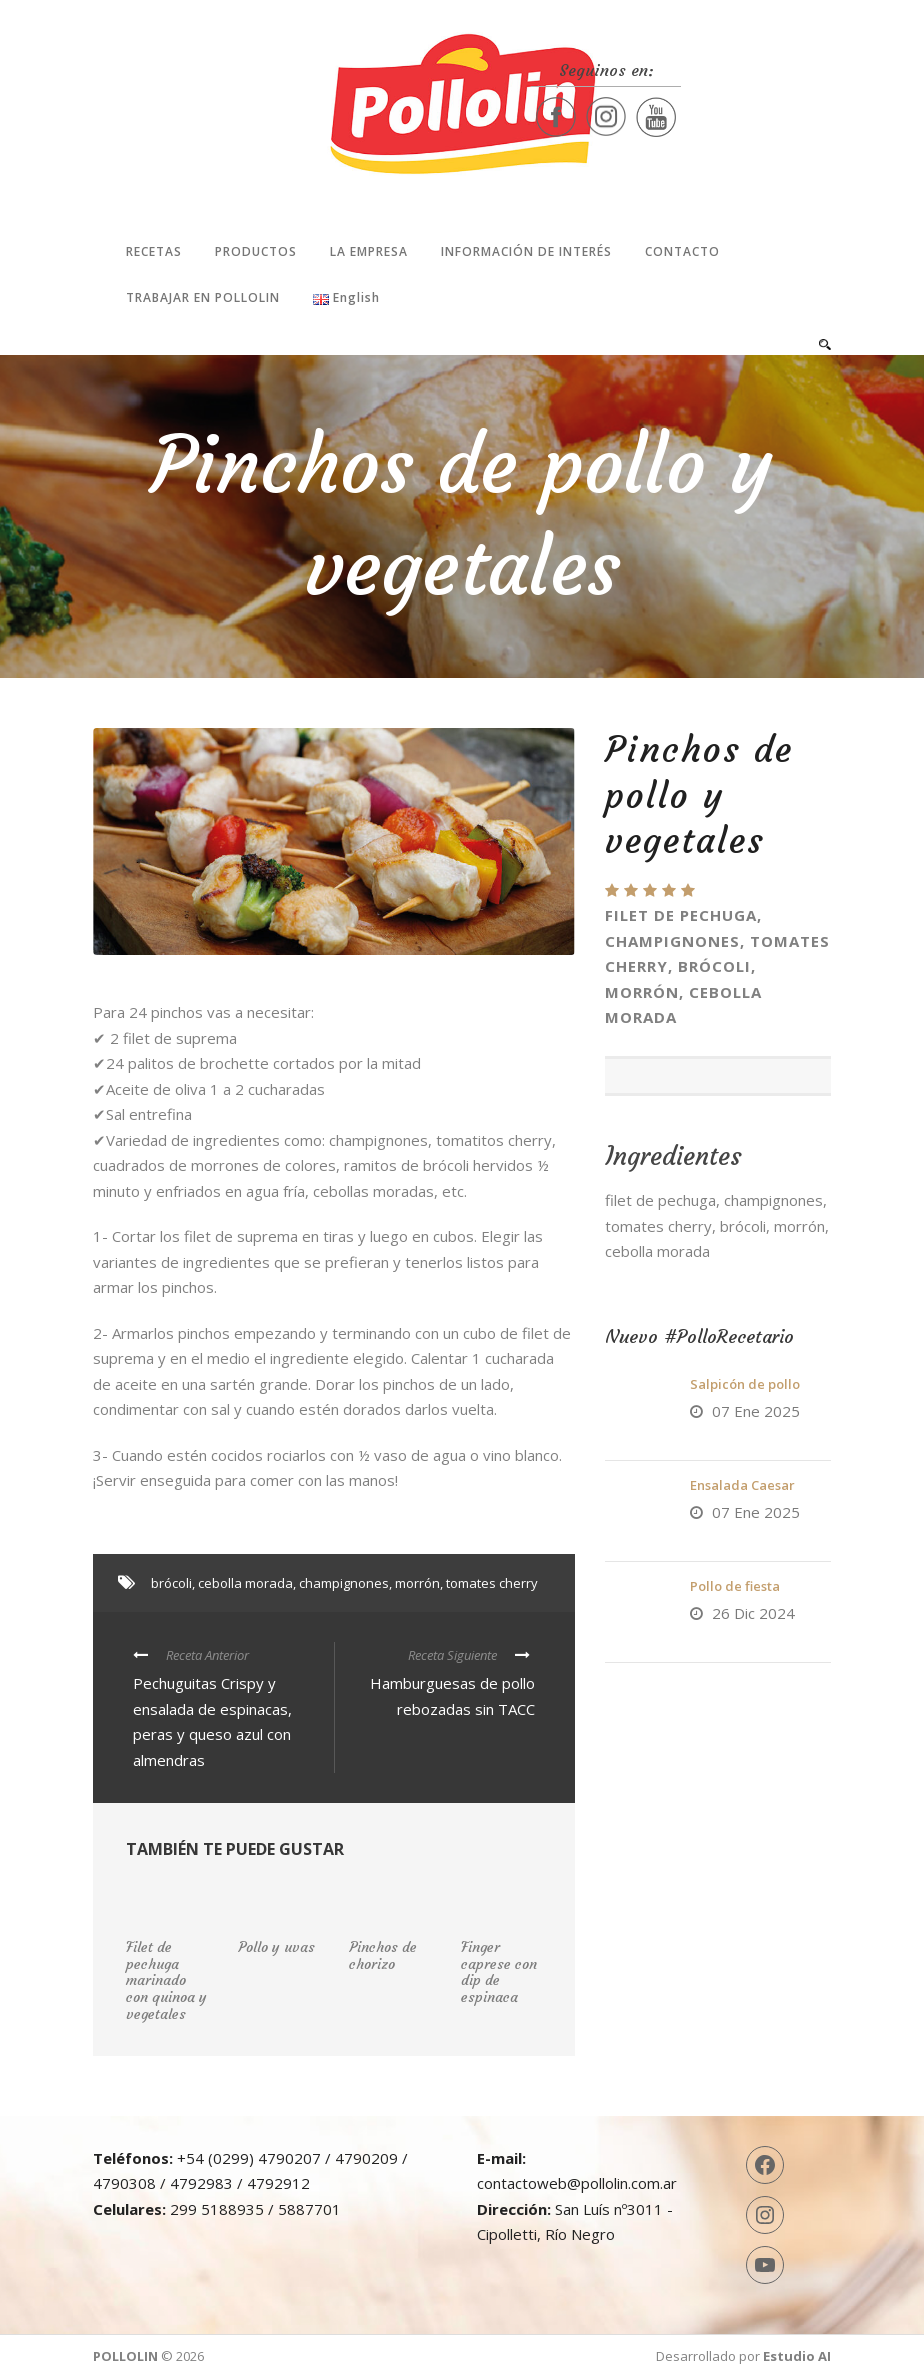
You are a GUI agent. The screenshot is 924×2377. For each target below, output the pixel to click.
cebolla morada (245, 1583)
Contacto (682, 251)
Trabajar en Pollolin (203, 297)
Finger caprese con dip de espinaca (499, 1972)
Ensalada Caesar (742, 1485)
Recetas (154, 251)
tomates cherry (492, 1583)
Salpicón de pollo (745, 1384)
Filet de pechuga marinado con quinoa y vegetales (166, 1980)
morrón (417, 1583)
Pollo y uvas (276, 1947)
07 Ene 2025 (756, 1411)
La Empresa (369, 251)
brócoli (171, 1583)
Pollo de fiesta (735, 1586)
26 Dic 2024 (753, 1613)
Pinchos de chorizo (383, 1955)
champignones (344, 1583)
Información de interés (526, 251)
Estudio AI (797, 2356)
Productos (256, 251)
